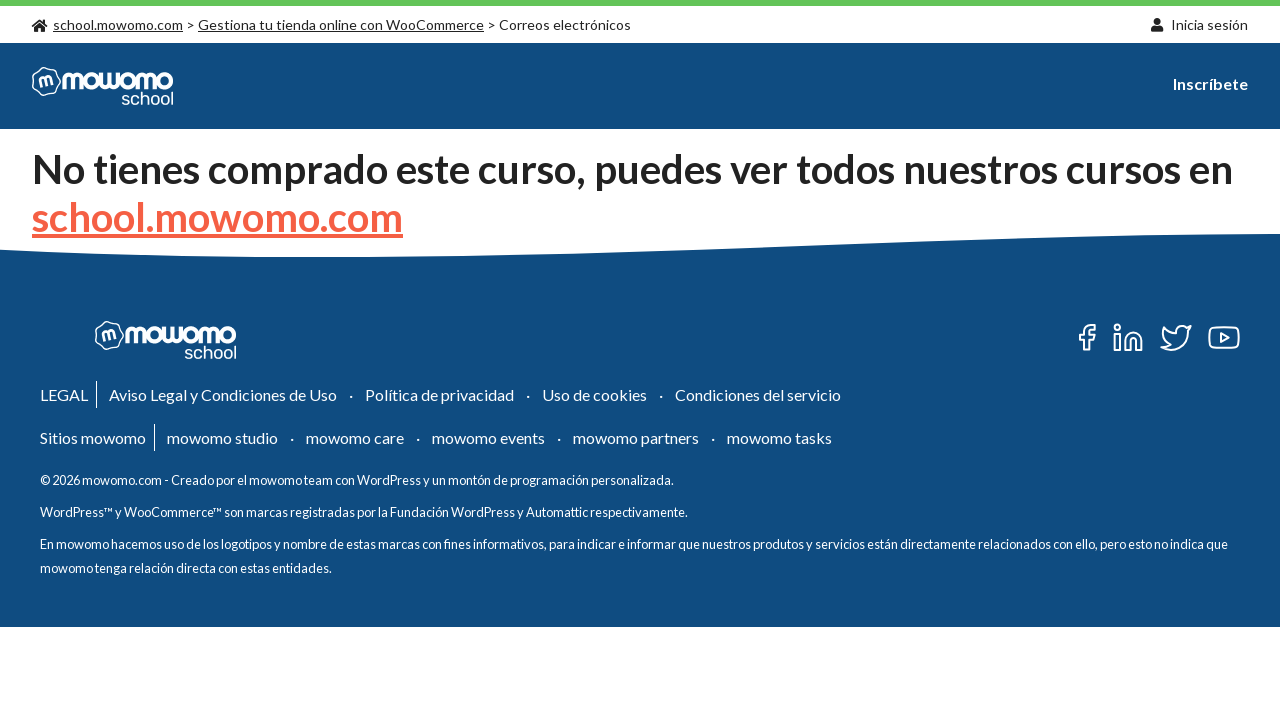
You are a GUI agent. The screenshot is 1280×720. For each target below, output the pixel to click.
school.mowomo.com (107, 24)
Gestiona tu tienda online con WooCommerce (341, 24)
